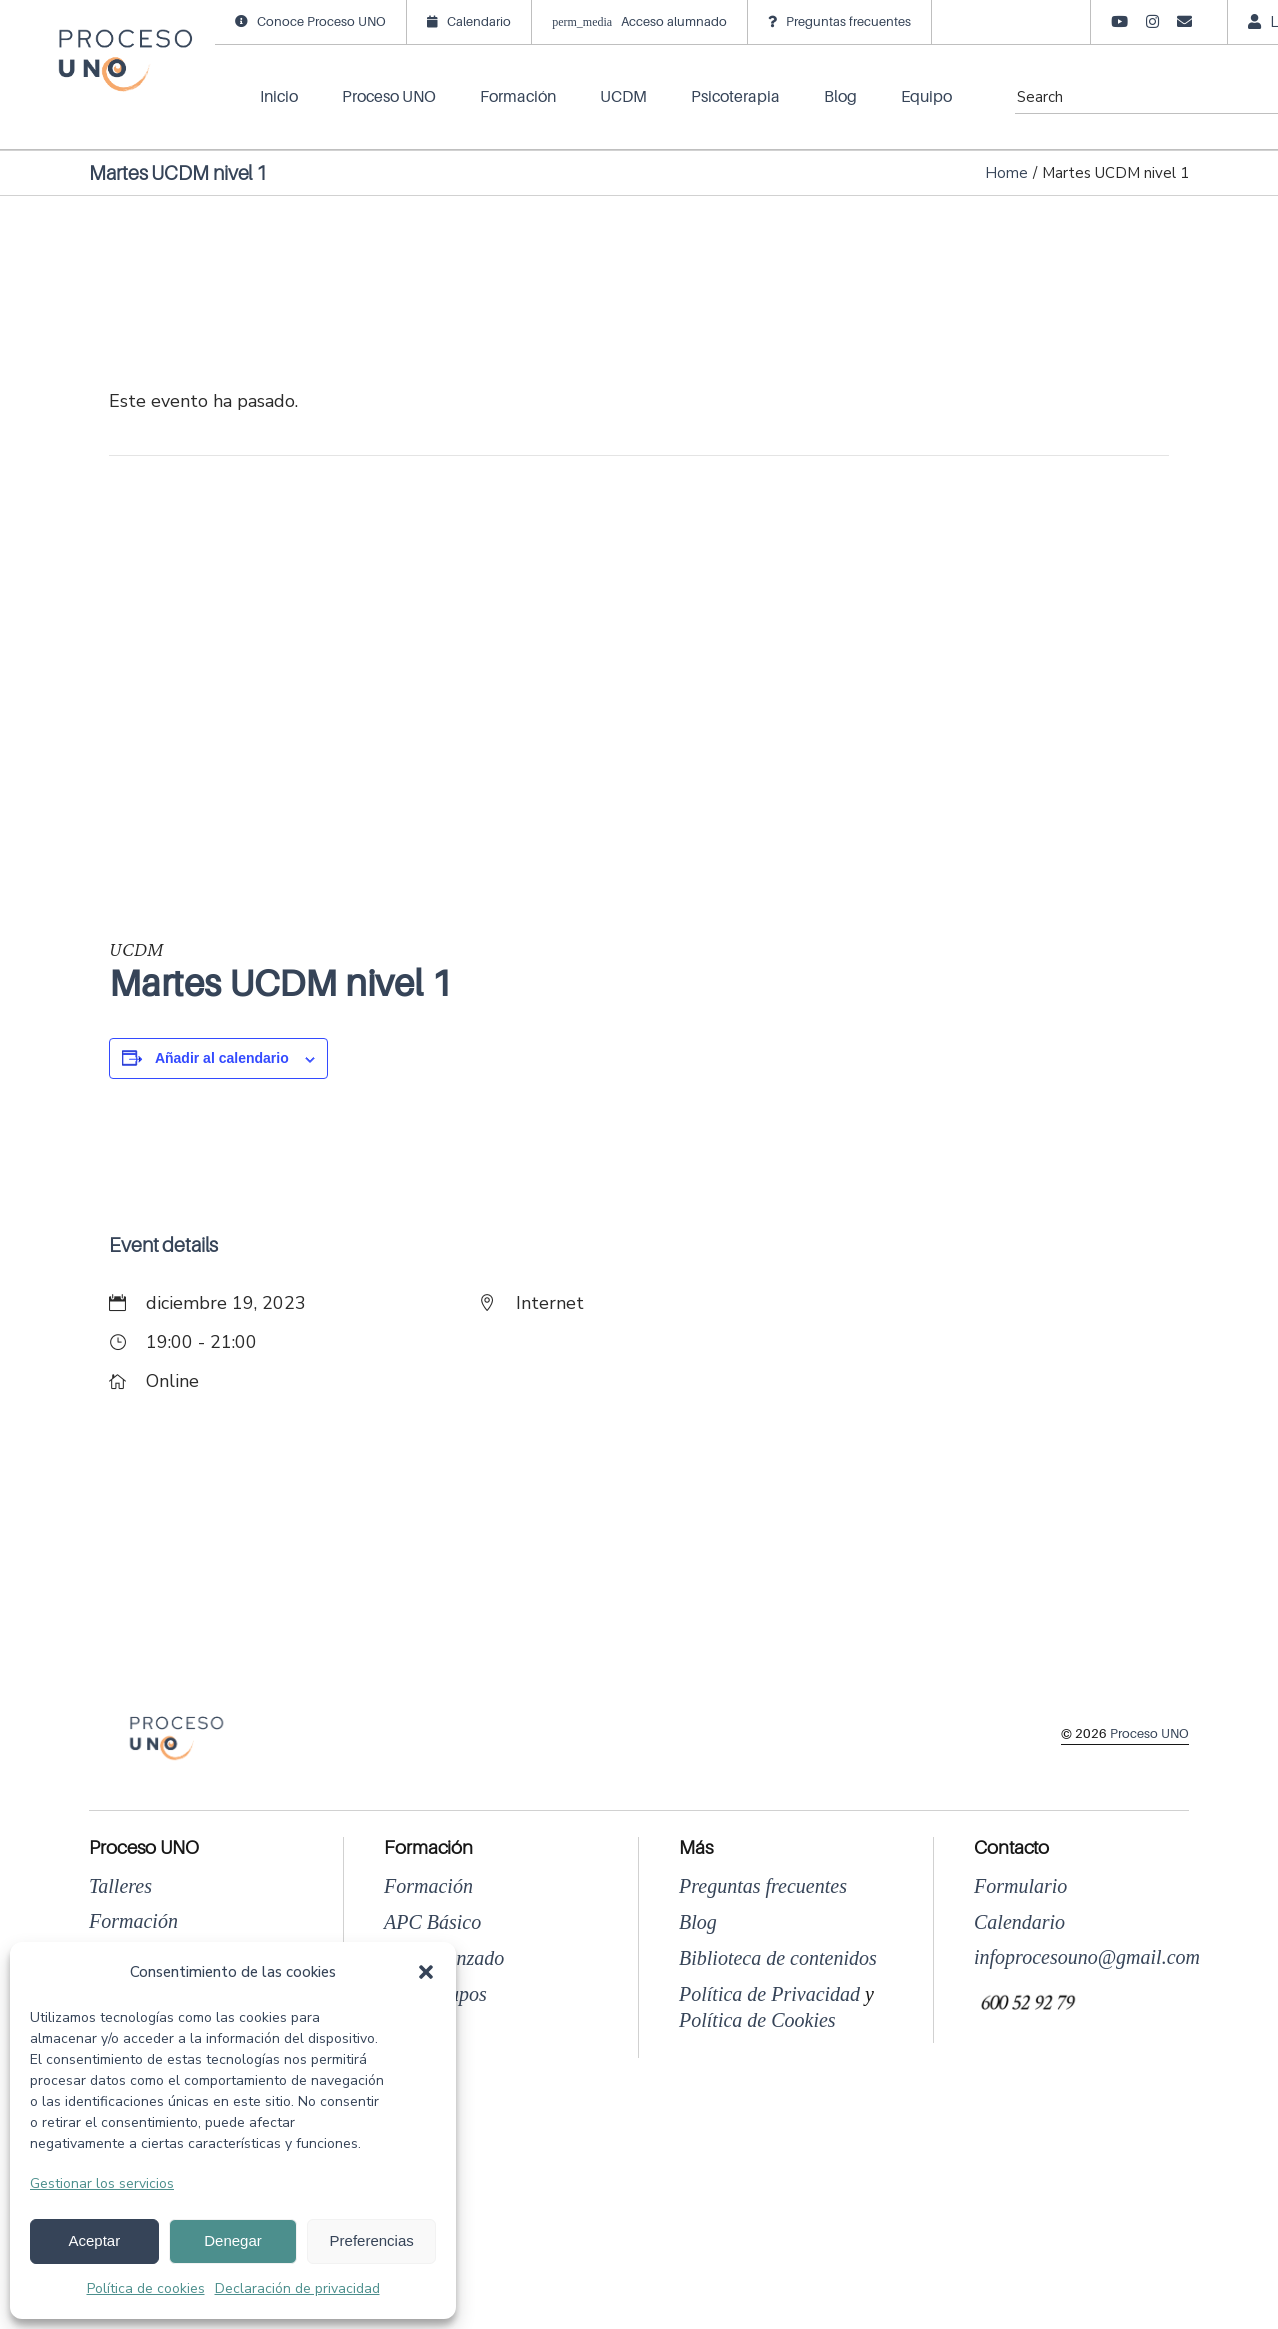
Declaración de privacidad (297, 2288)
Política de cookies (146, 2288)
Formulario (1020, 1886)
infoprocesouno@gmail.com (1087, 1957)
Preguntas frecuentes (763, 1886)
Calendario (1019, 1922)
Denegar (233, 2240)
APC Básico (432, 1922)
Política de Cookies (757, 2020)
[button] (426, 1972)
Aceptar (94, 2240)
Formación (133, 1921)
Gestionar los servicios (102, 2183)
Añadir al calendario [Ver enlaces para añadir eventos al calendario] (222, 1058)
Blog (698, 1922)
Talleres (120, 1886)
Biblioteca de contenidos (778, 1958)
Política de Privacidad (769, 1994)
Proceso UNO (1149, 1733)
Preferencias (372, 2240)
